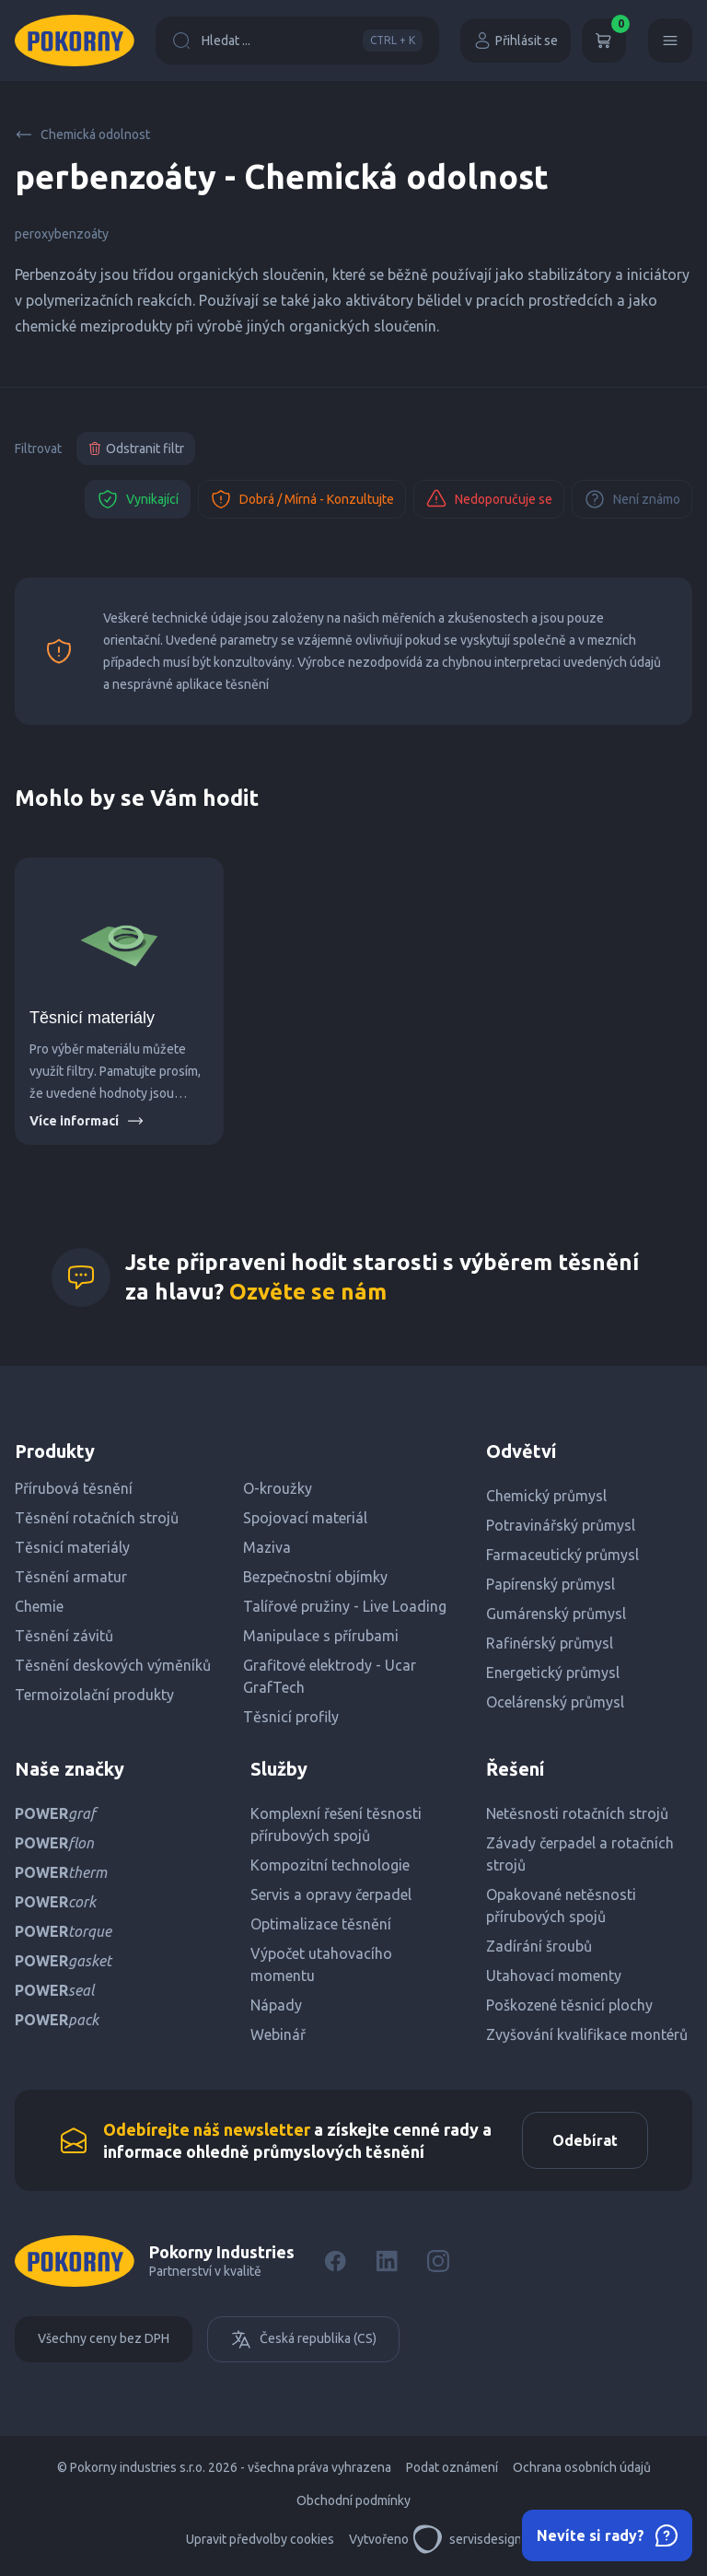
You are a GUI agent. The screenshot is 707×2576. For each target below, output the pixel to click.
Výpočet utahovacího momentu (321, 1964)
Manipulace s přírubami (321, 1635)
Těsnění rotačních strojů (97, 1517)
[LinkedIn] (387, 2261)
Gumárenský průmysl (556, 1613)
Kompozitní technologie (330, 1865)
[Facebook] (335, 2261)
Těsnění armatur (71, 1576)
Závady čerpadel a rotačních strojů (580, 1854)
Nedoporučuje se (488, 499)
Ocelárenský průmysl (555, 1702)
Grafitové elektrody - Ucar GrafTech (329, 1676)
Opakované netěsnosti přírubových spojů (561, 1905)
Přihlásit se (515, 40)
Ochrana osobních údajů (582, 2467)
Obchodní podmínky (353, 2500)
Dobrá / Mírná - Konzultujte (302, 499)
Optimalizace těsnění (320, 1924)
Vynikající (138, 499)
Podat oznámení (452, 2467)
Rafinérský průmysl (549, 1643)
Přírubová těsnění (74, 1488)
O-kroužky (277, 1488)
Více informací (87, 1121)
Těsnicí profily (291, 1716)
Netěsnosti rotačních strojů (577, 1813)
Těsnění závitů (64, 1635)
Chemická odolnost (82, 134)
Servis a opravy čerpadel (330, 1894)
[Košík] (604, 40)
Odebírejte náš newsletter (206, 2129)
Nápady (276, 2005)
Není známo (632, 499)
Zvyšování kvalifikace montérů (587, 2034)
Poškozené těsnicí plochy (569, 2005)
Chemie (39, 1606)
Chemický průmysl (546, 1495)
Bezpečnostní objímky (315, 1576)
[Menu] (670, 40)
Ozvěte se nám (308, 1291)
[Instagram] (438, 2261)
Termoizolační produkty (94, 1694)
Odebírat (585, 2140)
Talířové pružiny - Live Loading (344, 1606)
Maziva (267, 1547)
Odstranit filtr (135, 448)
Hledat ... (297, 40)
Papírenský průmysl (550, 1584)
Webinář (278, 2034)
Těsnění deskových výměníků (113, 1665)
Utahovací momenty (553, 1975)
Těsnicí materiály (92, 1017)
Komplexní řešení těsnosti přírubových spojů (336, 1824)
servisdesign (467, 2539)
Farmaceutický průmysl (562, 1554)
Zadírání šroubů (539, 1946)
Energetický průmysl (553, 1672)
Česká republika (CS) (303, 2339)
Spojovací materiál (305, 1517)
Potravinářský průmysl (560, 1525)
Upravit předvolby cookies (260, 2539)
